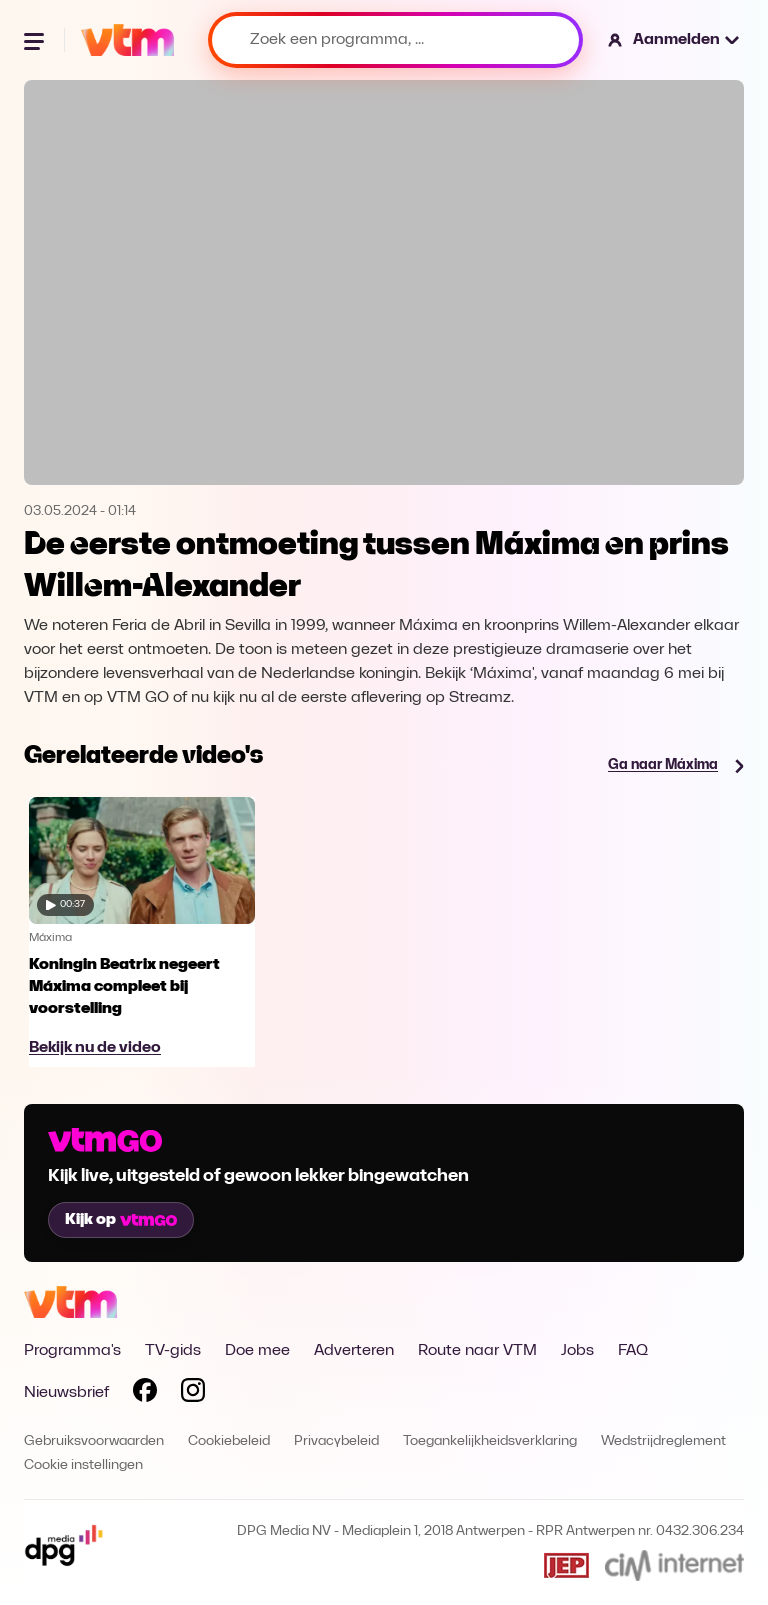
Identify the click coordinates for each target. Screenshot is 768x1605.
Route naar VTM (477, 1351)
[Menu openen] (36, 40)
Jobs (577, 1351)
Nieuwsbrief (66, 1393)
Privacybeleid (336, 1441)
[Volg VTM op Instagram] (193, 1394)
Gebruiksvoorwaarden (94, 1441)
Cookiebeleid (229, 1441)
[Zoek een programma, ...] (395, 40)
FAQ (633, 1351)
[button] (674, 40)
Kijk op (121, 1220)
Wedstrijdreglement (663, 1441)
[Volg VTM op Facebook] (145, 1394)
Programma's (72, 1351)
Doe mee (257, 1351)
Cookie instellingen (83, 1465)
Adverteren (354, 1351)
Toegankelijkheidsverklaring (490, 1441)
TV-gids (173, 1351)
